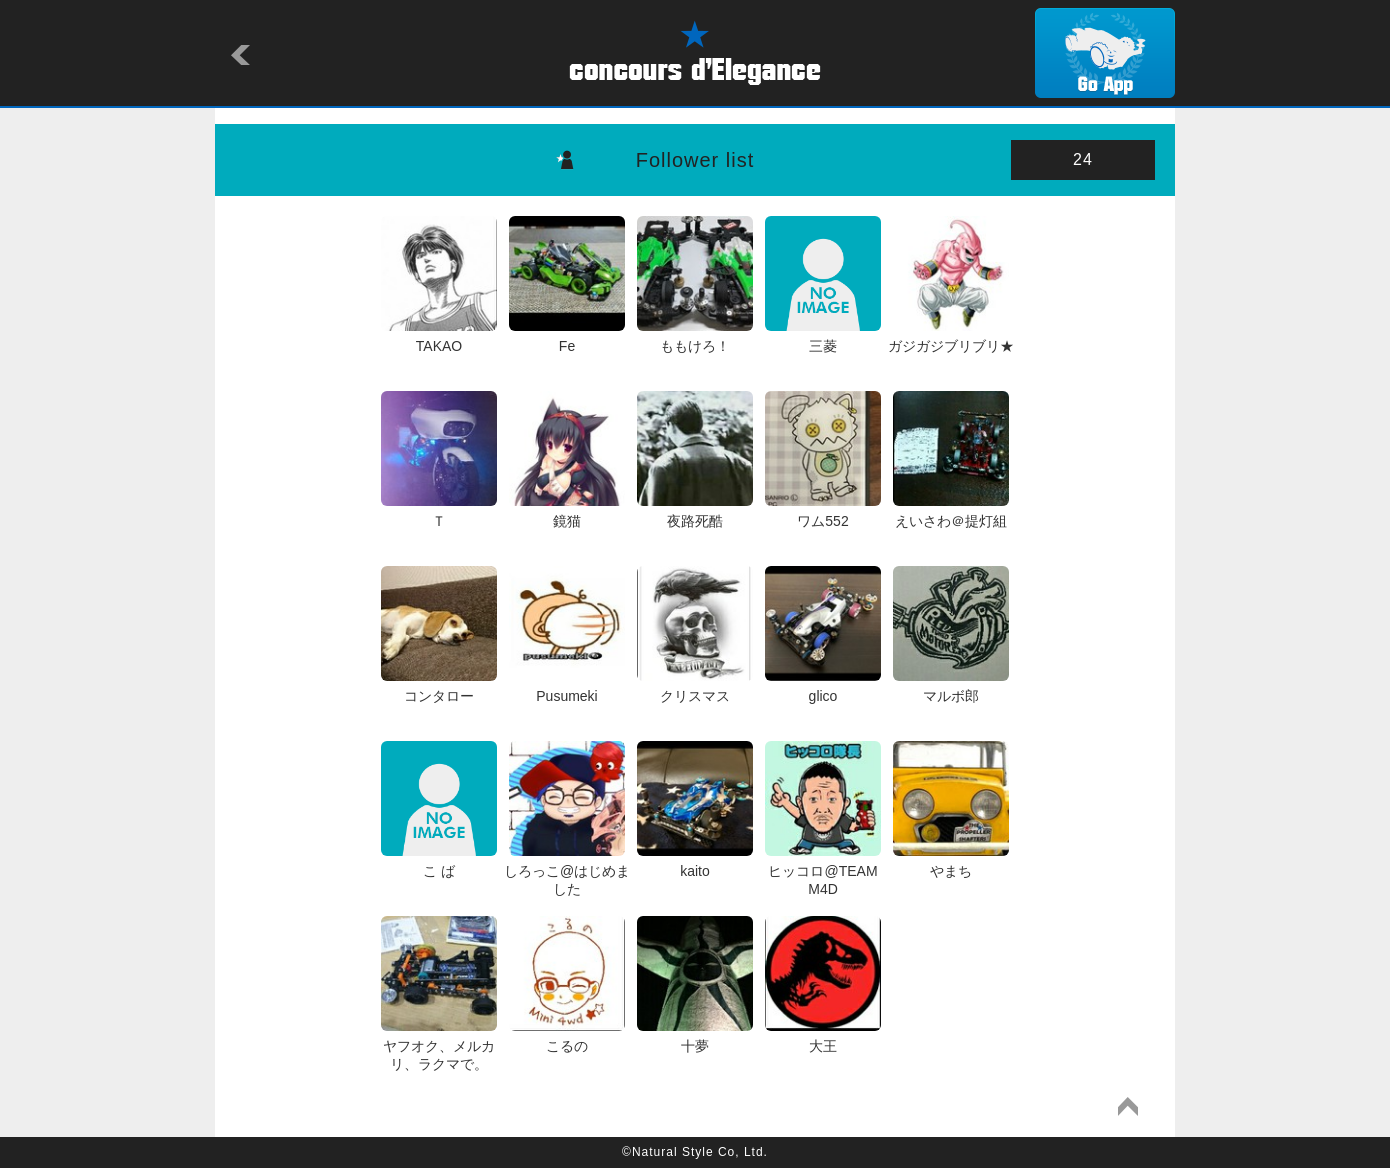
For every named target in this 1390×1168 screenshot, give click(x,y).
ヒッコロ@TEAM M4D (822, 871)
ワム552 (822, 512)
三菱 (822, 337)
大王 (822, 1037)
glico (822, 687)
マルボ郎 (950, 687)
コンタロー (438, 687)
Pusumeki (566, 687)
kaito (694, 862)
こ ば (438, 862)
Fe (566, 337)
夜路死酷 (694, 512)
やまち (950, 862)
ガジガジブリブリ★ (951, 337)
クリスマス (694, 687)
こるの (566, 1037)
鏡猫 (566, 512)
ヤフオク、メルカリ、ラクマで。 (438, 1046)
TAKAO (438, 337)
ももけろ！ (694, 337)
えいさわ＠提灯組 (950, 512)
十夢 (694, 1037)
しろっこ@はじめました (567, 871)
